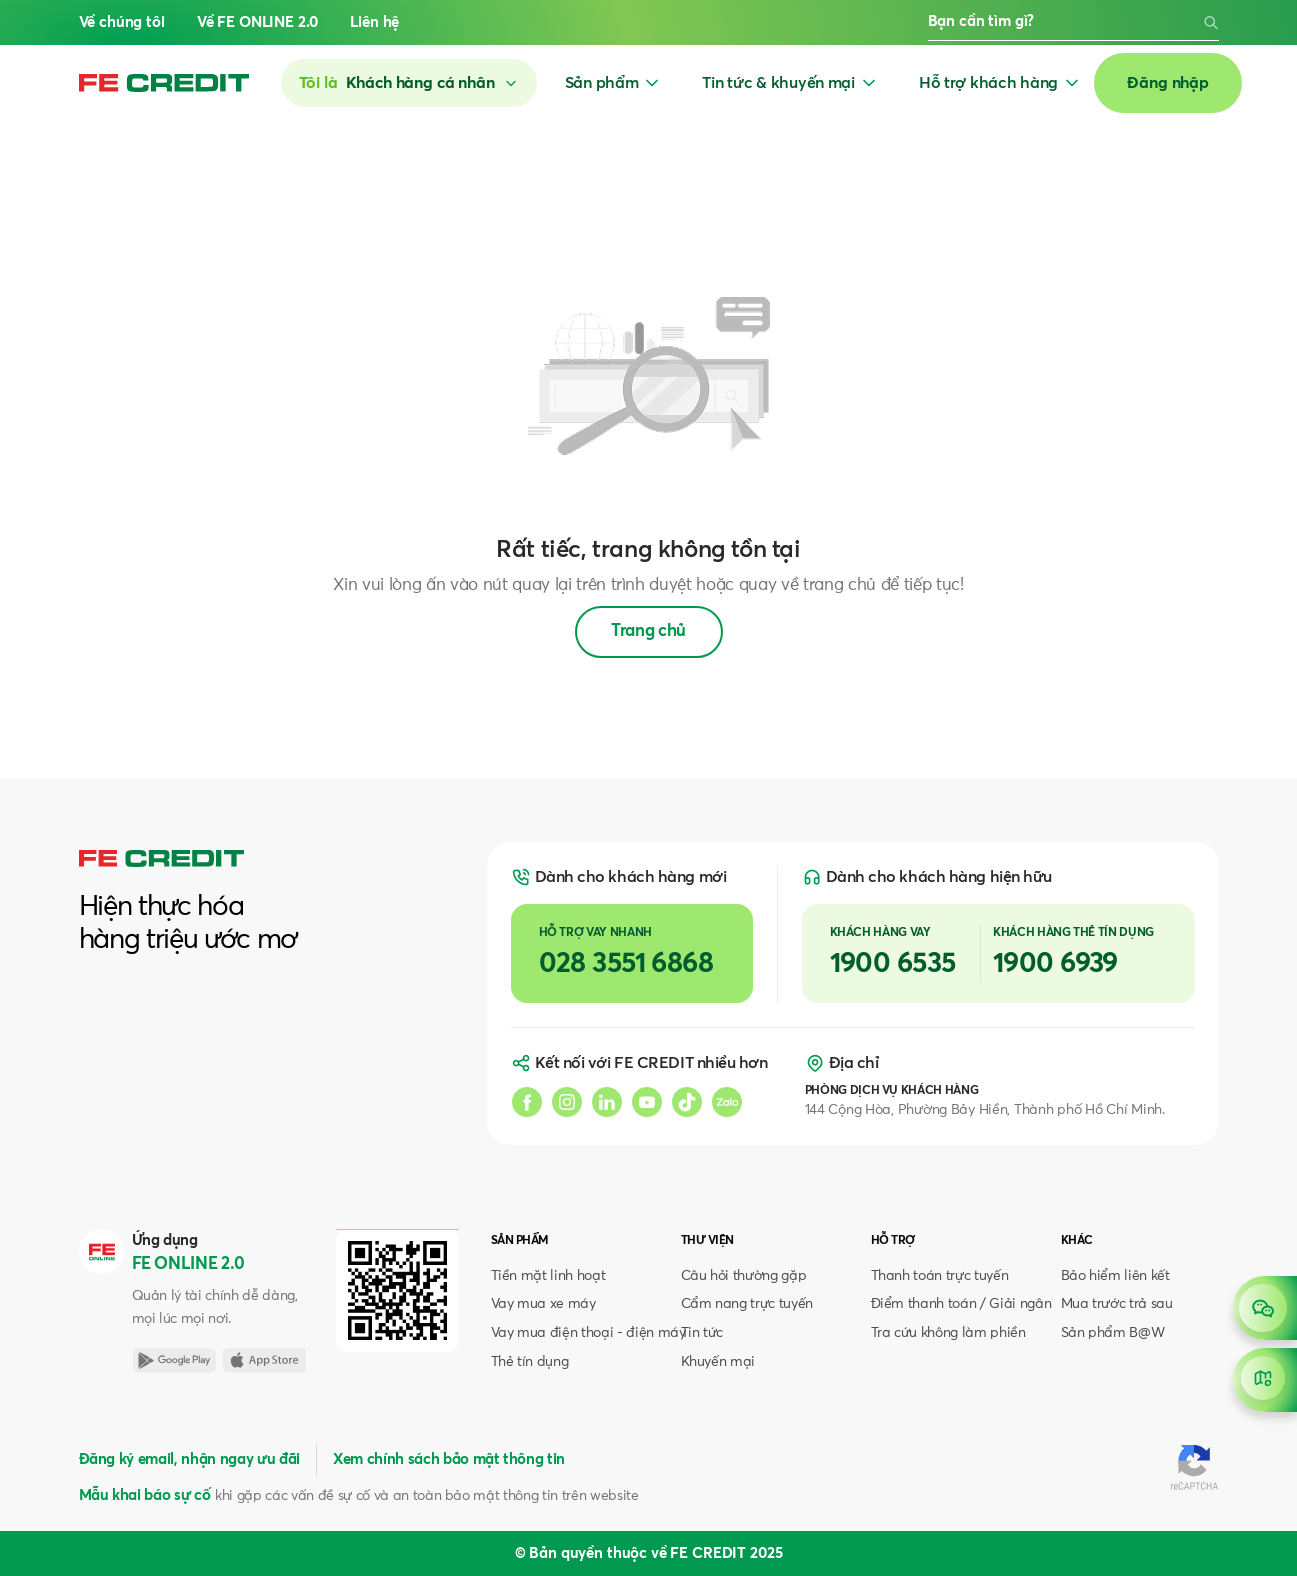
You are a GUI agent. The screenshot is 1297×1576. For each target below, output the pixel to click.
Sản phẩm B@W (1113, 1333)
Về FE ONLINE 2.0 (258, 22)
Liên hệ (374, 22)
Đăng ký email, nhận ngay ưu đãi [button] (189, 1459)
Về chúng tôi (122, 22)
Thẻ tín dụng (530, 1362)
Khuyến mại (718, 1362)
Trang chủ (648, 631)
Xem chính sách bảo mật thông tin (449, 1459)
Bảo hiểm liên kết (1115, 1276)
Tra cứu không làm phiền (948, 1333)
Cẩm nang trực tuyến (747, 1304)
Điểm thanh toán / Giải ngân (961, 1304)
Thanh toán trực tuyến (940, 1276)
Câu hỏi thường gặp (744, 1276)
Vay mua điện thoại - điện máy (588, 1333)
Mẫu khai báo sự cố (145, 1495)
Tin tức (702, 1333)
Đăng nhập (1168, 83)
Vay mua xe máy (543, 1304)
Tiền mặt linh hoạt (548, 1276)
